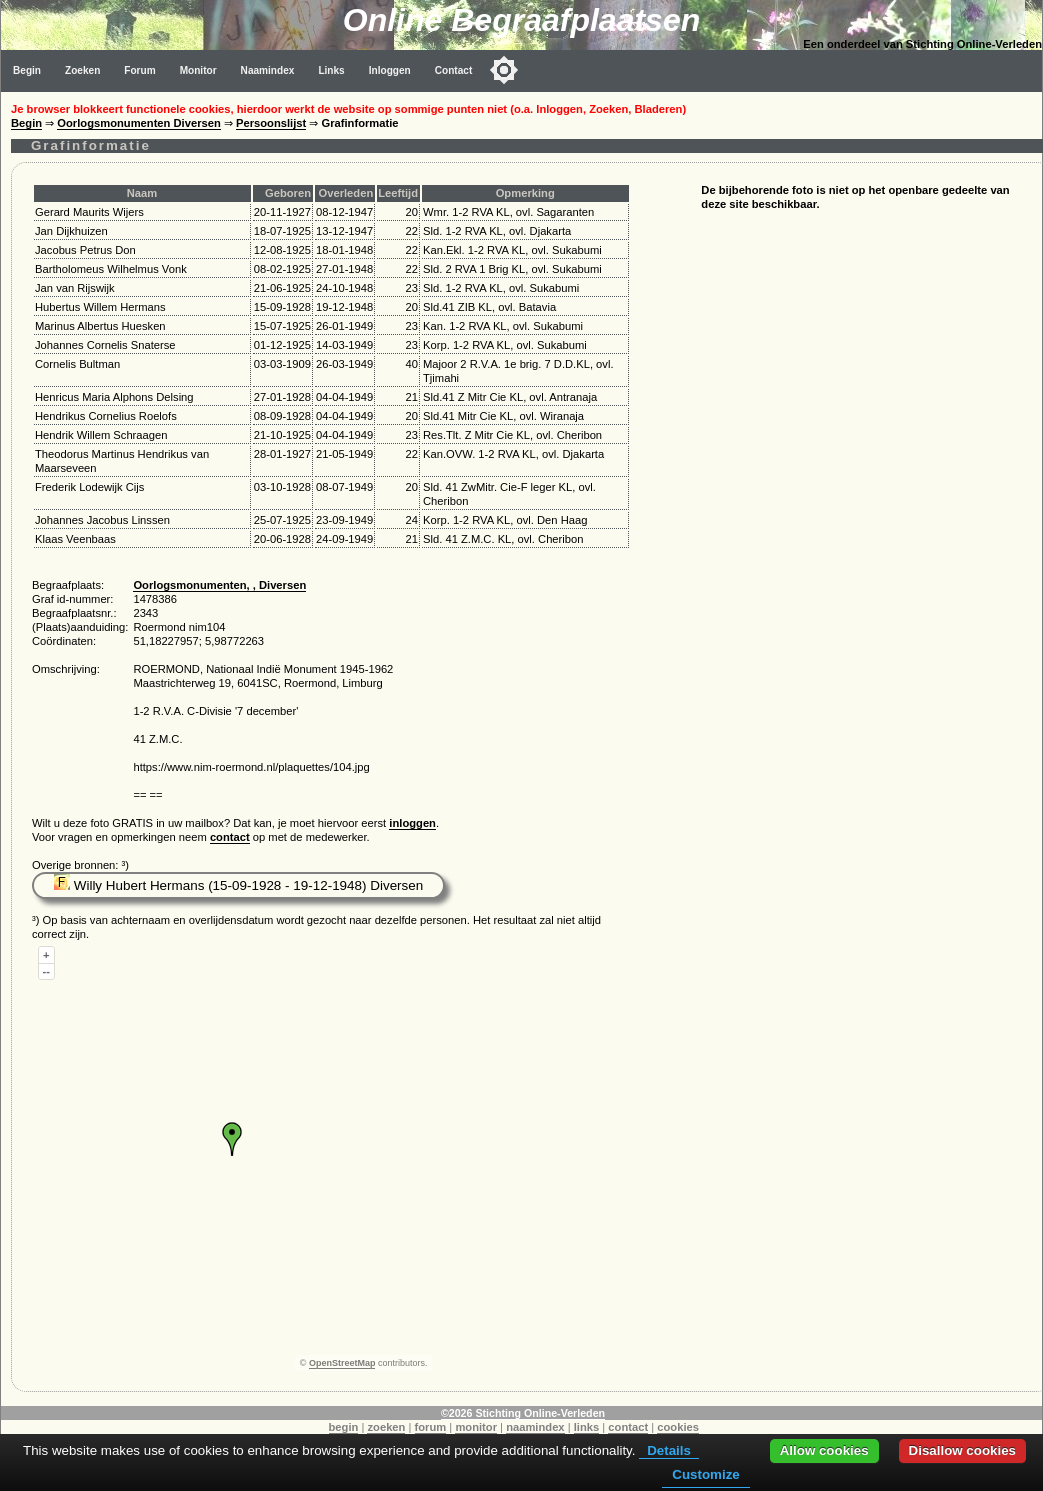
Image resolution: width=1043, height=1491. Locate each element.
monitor (476, 1427)
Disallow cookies (962, 1450)
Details (669, 1450)
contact (230, 837)
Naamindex (268, 70)
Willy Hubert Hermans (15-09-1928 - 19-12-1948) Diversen (238, 885)
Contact (454, 70)
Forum (139, 70)
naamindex (535, 1427)
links (587, 1427)
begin (344, 1427)
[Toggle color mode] (504, 70)
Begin (27, 70)
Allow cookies (824, 1450)
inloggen (412, 823)
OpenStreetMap (342, 1363)
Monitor (198, 70)
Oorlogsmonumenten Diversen (139, 123)
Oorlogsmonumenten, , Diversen (219, 585)
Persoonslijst (271, 123)
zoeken (386, 1427)
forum (431, 1427)
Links (331, 70)
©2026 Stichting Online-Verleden (523, 1413)
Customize (705, 1474)
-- (46, 971)
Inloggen (390, 70)
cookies (678, 1427)
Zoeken (82, 70)
